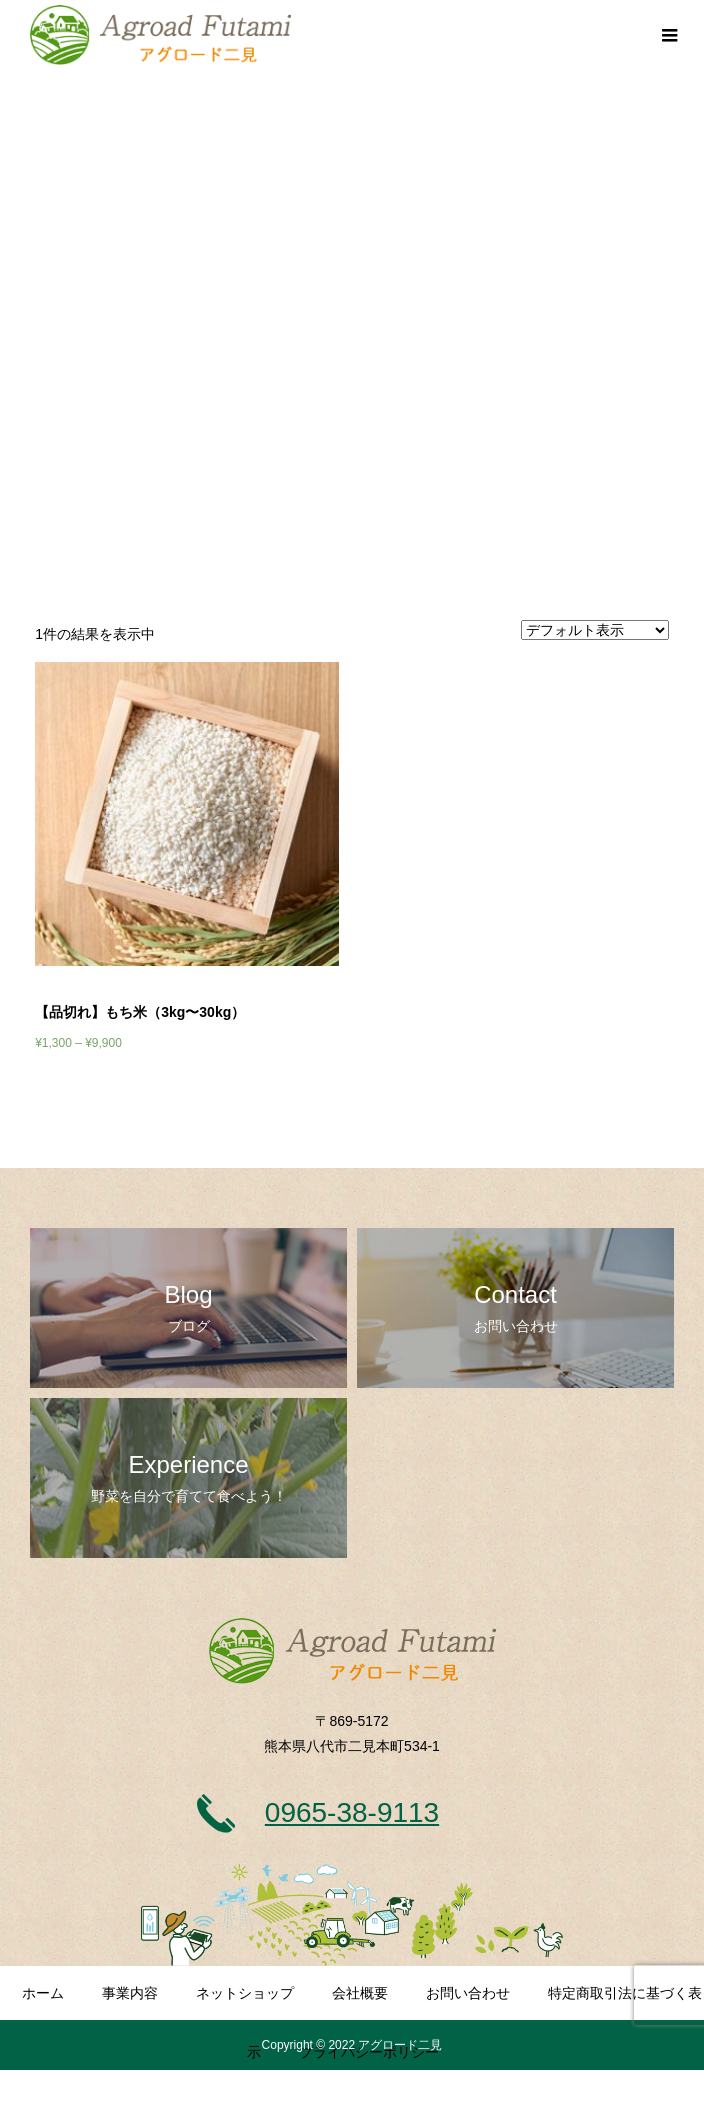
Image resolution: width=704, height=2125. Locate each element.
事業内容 (130, 1993)
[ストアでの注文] (595, 630)
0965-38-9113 (352, 1812)
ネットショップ (245, 1993)
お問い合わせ (468, 1993)
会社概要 (360, 1993)
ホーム (43, 1993)
